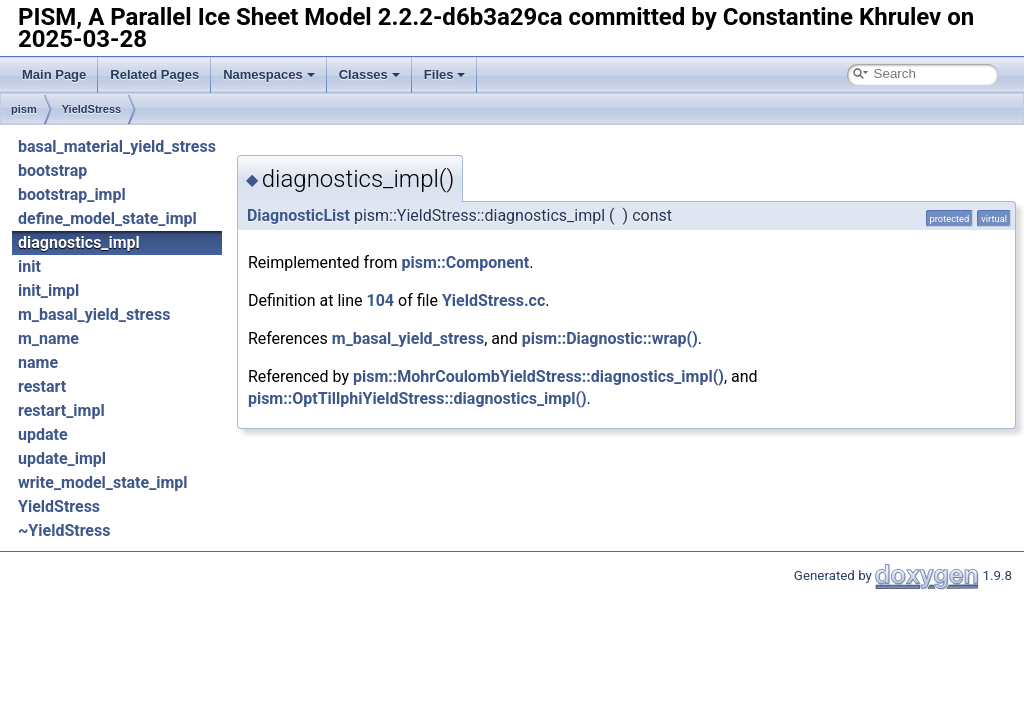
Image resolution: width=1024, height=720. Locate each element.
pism (24, 109)
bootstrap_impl (72, 194)
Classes (369, 74)
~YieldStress (64, 530)
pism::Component (466, 262)
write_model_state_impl (103, 482)
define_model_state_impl (107, 218)
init (29, 266)
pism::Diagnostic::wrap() (610, 338)
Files (445, 74)
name (38, 362)
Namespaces (269, 74)
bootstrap (52, 170)
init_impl (48, 290)
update (43, 434)
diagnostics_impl (79, 242)
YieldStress (92, 109)
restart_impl (61, 410)
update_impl (62, 458)
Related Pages (154, 74)
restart (42, 386)
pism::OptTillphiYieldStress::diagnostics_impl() (417, 398)
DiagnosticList (298, 215)
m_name (48, 338)
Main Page (54, 74)
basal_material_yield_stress (117, 146)
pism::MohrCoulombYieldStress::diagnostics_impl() (538, 376)
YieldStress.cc (493, 300)
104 (381, 300)
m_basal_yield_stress (94, 314)
